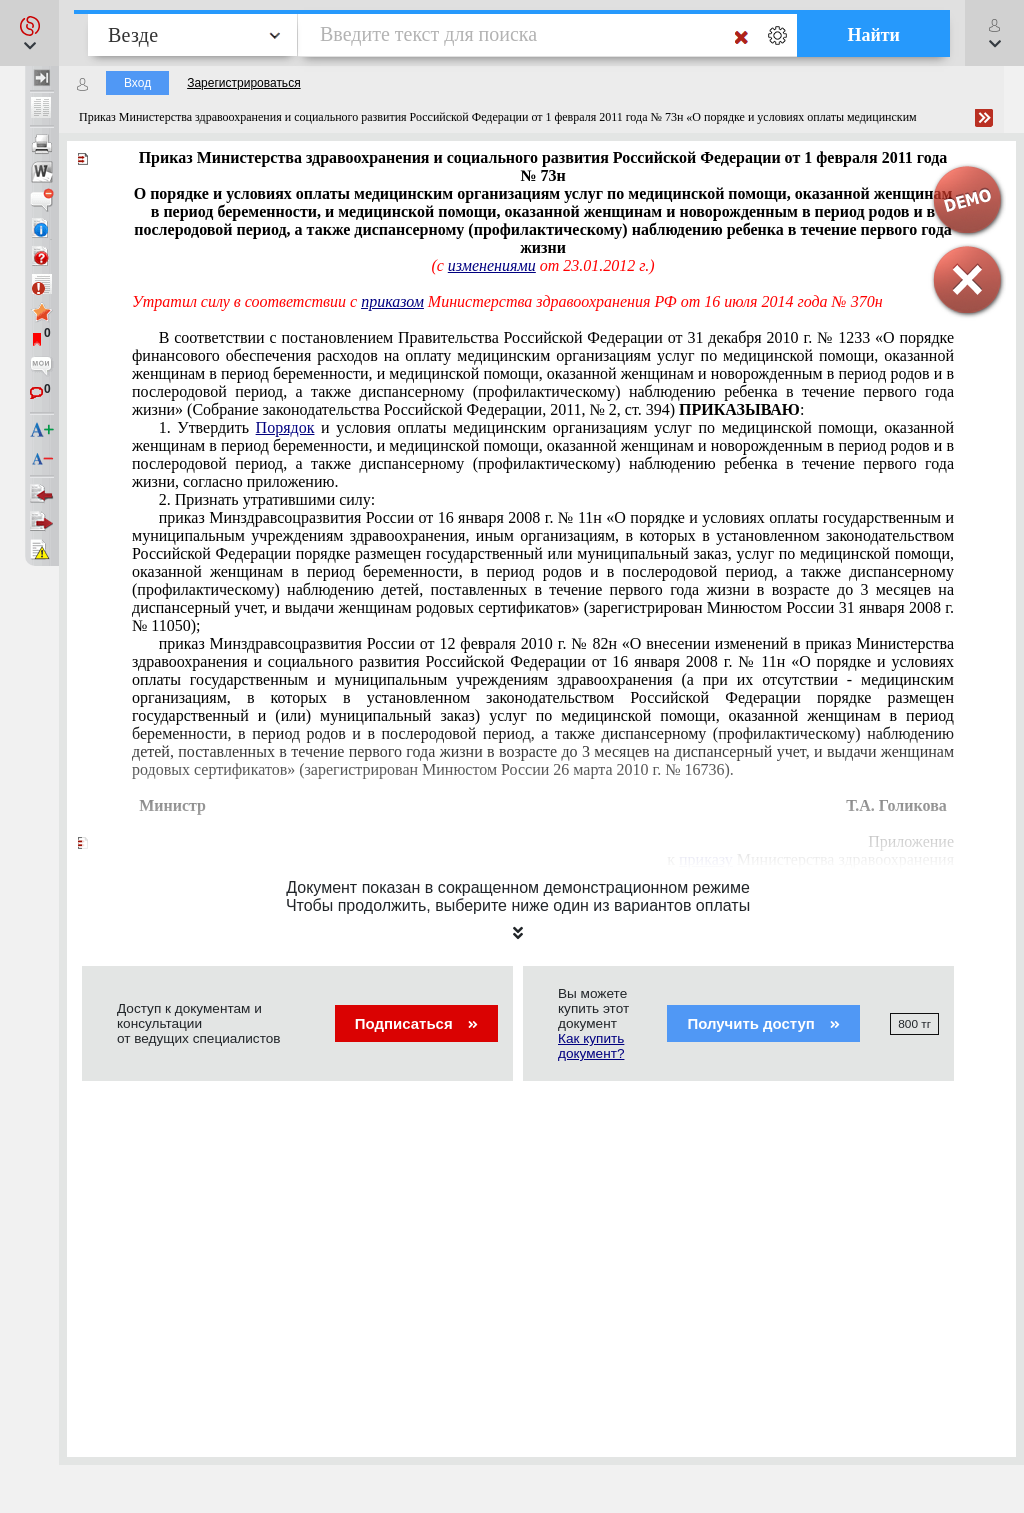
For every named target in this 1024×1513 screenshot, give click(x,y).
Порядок (285, 427)
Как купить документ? (591, 1046)
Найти (873, 35)
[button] (29, 33)
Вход (137, 83)
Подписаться (416, 1023)
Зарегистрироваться (243, 83)
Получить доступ (763, 1023)
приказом (392, 301)
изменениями (492, 265)
